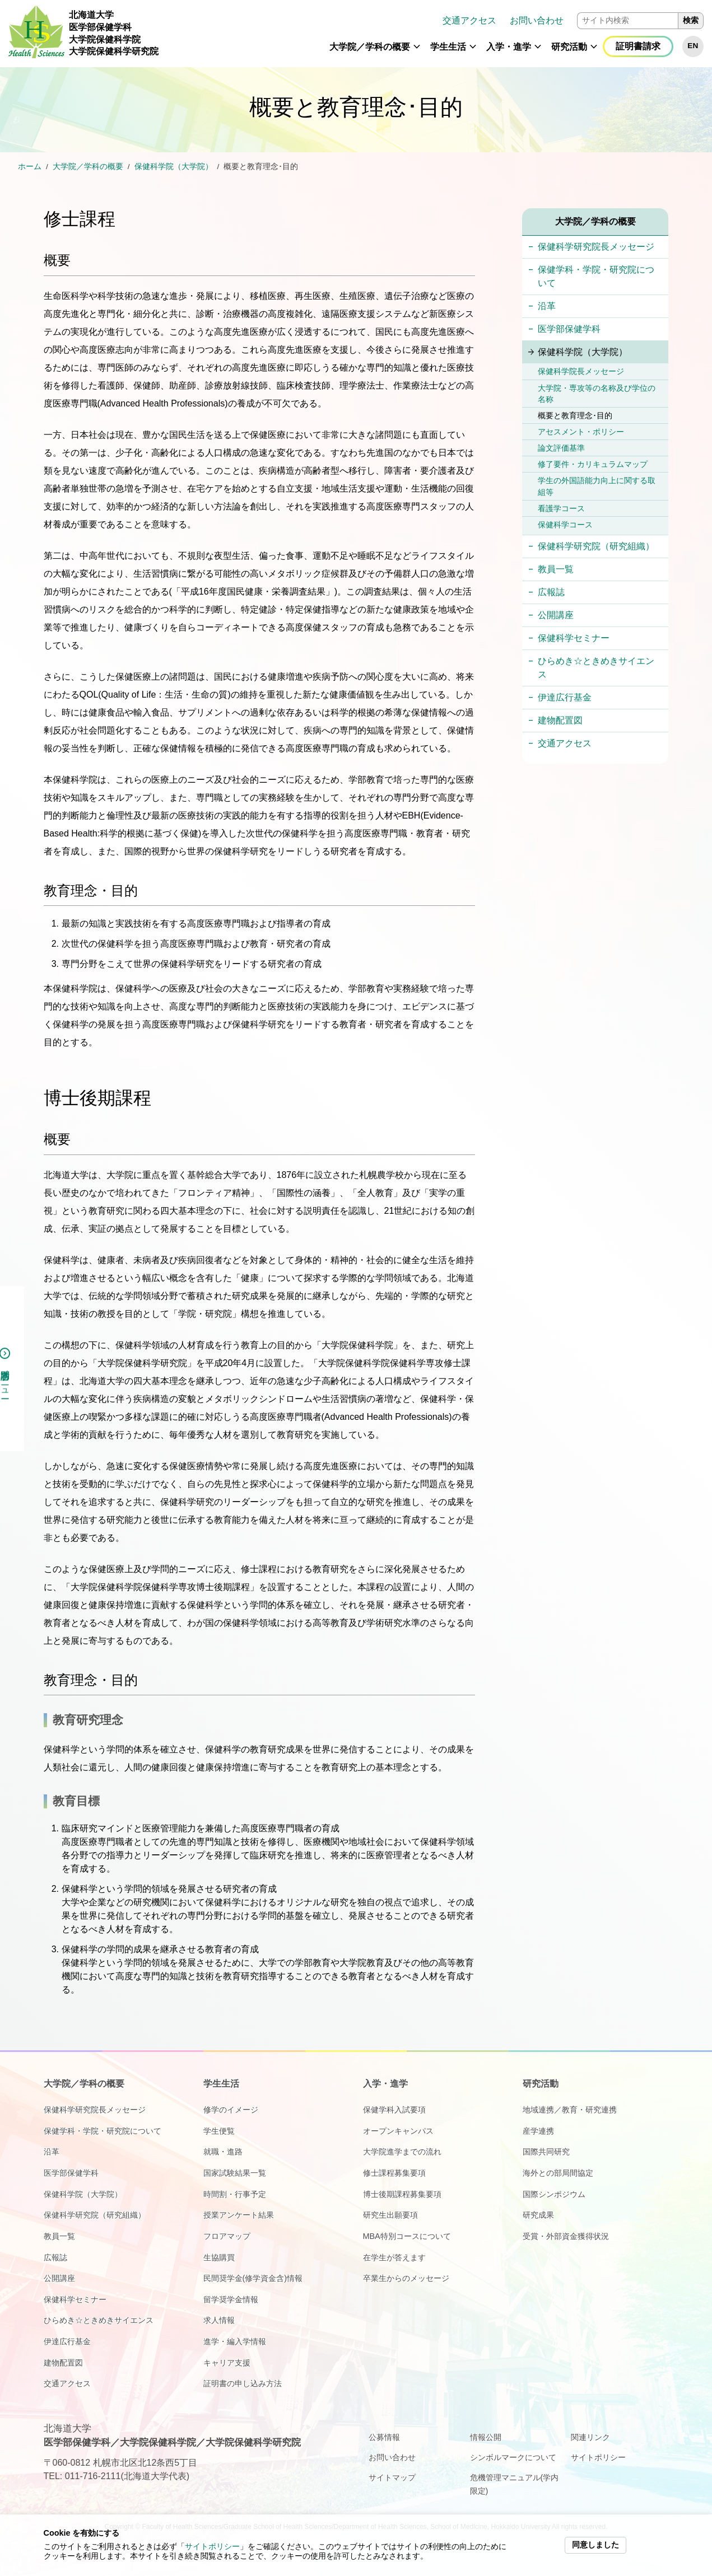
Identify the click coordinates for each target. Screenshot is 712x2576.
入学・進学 (508, 47)
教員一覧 (556, 569)
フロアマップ (226, 2236)
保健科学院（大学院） (173, 166)
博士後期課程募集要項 (402, 2194)
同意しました (595, 2545)
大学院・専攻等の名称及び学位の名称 (596, 394)
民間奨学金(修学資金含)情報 (253, 2278)
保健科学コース (565, 524)
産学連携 (538, 2130)
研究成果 (538, 2214)
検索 (691, 20)
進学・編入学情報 (234, 2341)
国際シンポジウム (554, 2194)
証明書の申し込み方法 (242, 2383)
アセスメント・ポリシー (581, 431)
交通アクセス (469, 20)
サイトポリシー (212, 2546)
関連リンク (590, 2437)
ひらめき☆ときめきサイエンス (596, 667)
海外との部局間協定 (558, 2172)
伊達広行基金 (565, 697)
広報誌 (551, 592)
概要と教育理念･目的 (575, 415)
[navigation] (435, 33)
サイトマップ (392, 2477)
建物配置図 (560, 720)
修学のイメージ (230, 2109)
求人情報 (219, 2320)
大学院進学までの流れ (402, 2151)
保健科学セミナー (573, 638)
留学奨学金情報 (230, 2299)
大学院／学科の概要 (369, 47)
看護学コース (561, 508)
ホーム (29, 166)
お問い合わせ (537, 20)
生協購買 (219, 2257)
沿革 (547, 306)
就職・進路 (223, 2151)
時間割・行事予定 (234, 2194)
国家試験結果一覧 (234, 2172)
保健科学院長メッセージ (581, 371)
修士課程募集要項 (394, 2172)
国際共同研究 (546, 2151)
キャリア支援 (226, 2362)
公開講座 (556, 615)
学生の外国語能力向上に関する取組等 (596, 486)
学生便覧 (219, 2130)
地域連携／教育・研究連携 (570, 2109)
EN (692, 45)
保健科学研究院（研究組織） (596, 546)
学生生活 (448, 47)
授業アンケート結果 (238, 2214)
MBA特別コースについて (407, 2236)
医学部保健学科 (569, 329)
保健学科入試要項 (394, 2109)
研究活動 (569, 47)
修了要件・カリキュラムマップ (593, 464)
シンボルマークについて (513, 2457)
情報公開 (485, 2437)
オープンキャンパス (398, 2130)
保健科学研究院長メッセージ (596, 246)
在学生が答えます (394, 2257)
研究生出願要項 (390, 2214)
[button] (417, 51)
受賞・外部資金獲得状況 (566, 2236)
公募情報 (384, 2437)
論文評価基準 (561, 447)
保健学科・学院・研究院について (596, 276)
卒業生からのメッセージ (406, 2278)
